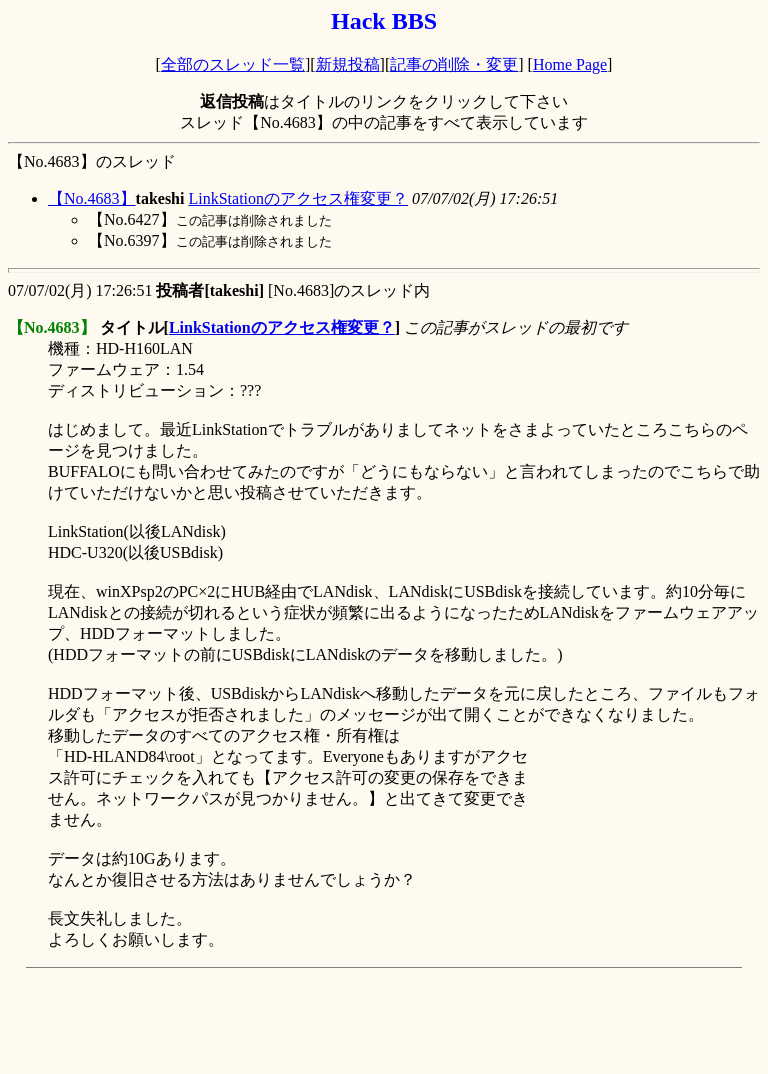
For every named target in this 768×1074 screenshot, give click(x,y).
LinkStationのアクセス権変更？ (298, 198)
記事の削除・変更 (454, 64)
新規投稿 (348, 64)
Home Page (570, 64)
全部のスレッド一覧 (233, 64)
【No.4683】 (92, 198)
